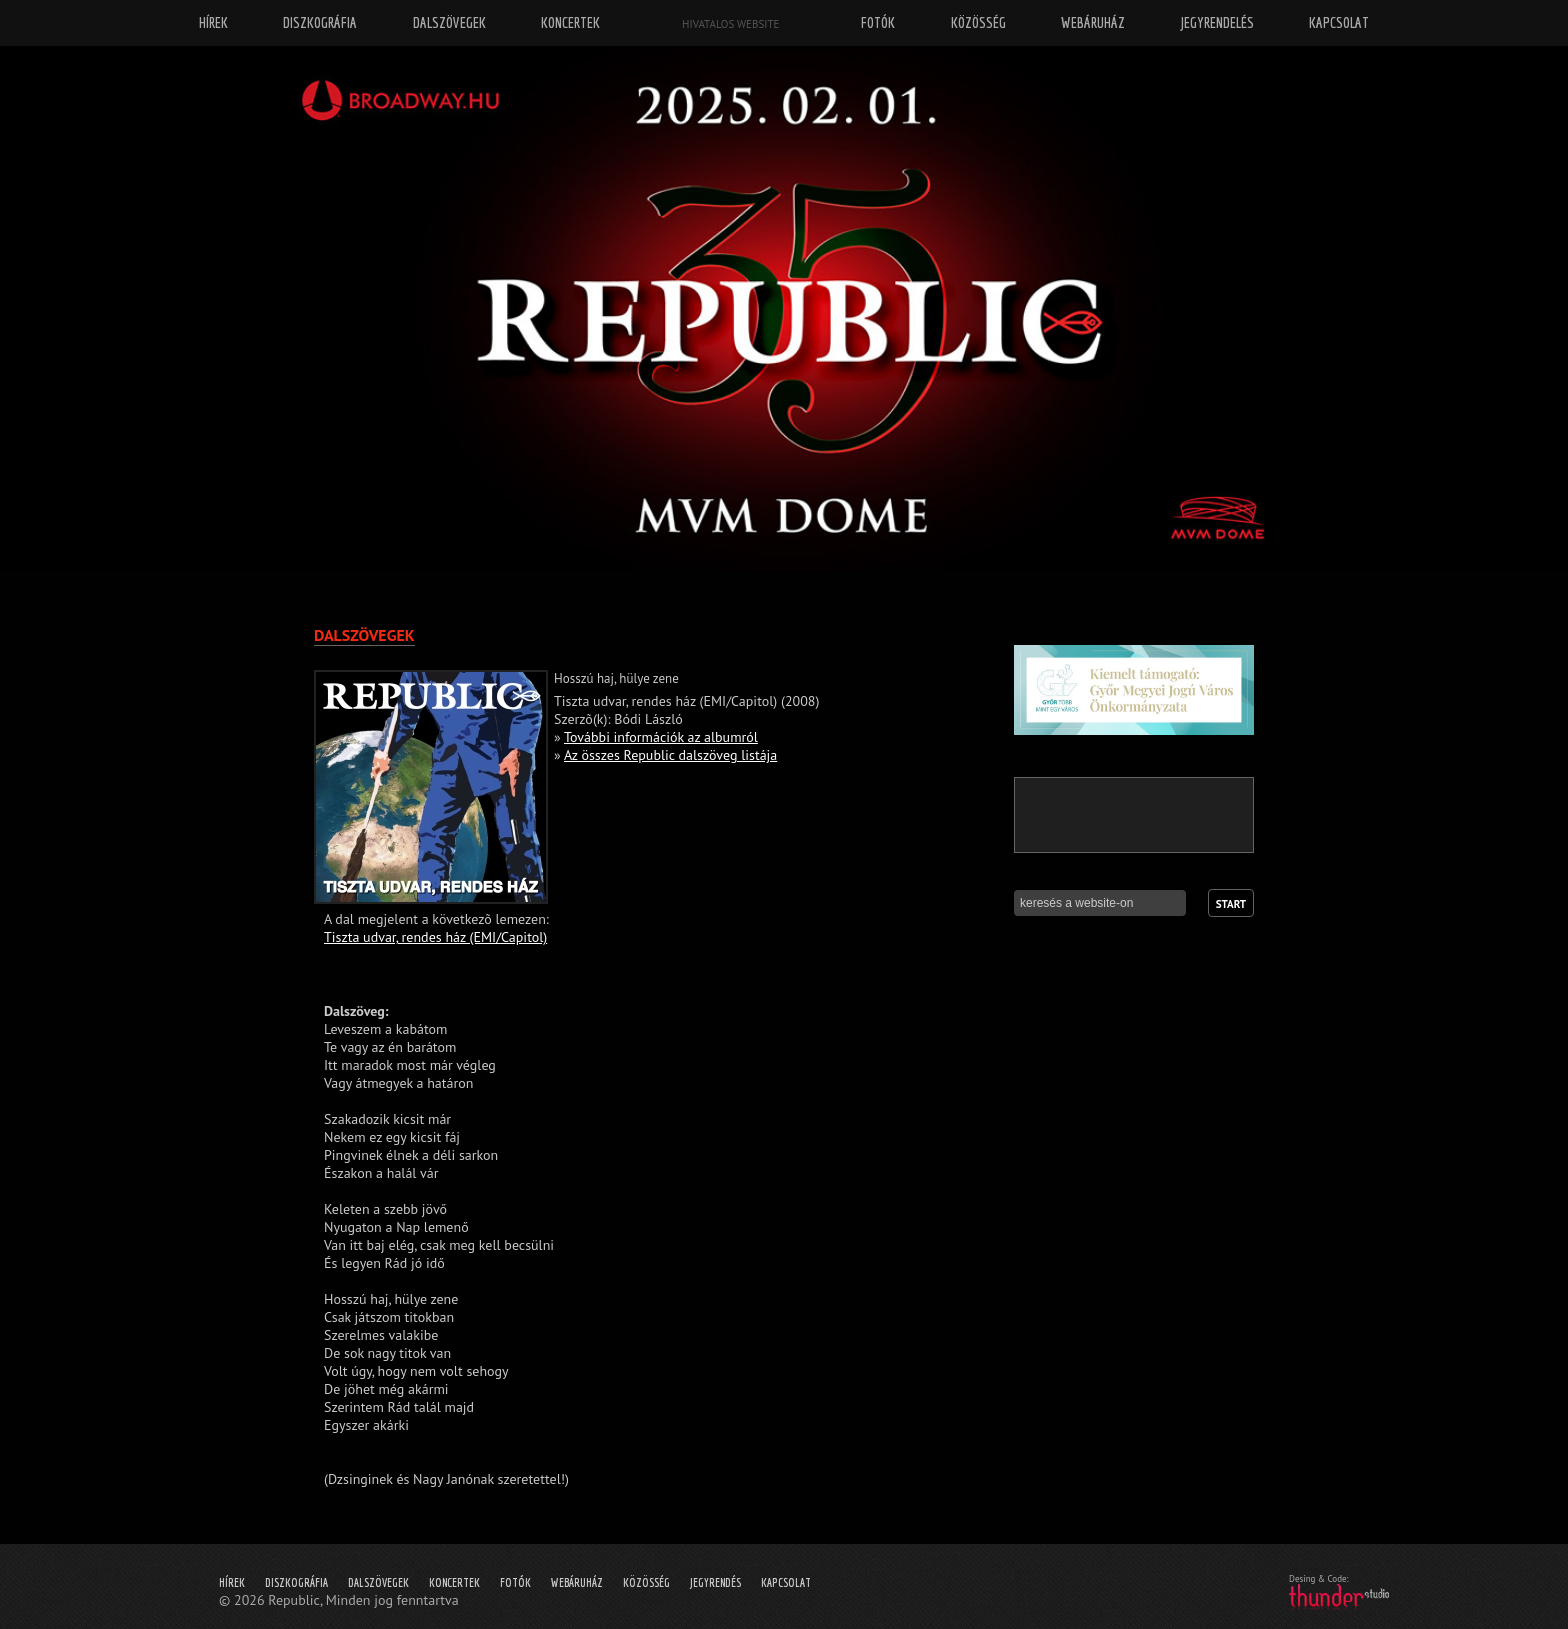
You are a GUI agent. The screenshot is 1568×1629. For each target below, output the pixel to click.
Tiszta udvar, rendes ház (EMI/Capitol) (435, 937)
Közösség (646, 1582)
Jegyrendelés (1217, 22)
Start (1231, 904)
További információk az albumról (661, 737)
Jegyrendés (715, 1582)
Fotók (515, 1582)
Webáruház (577, 1582)
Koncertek (454, 1582)
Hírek (232, 1582)
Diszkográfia (296, 1582)
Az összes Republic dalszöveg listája (670, 755)
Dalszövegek (378, 1582)
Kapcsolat (786, 1582)
